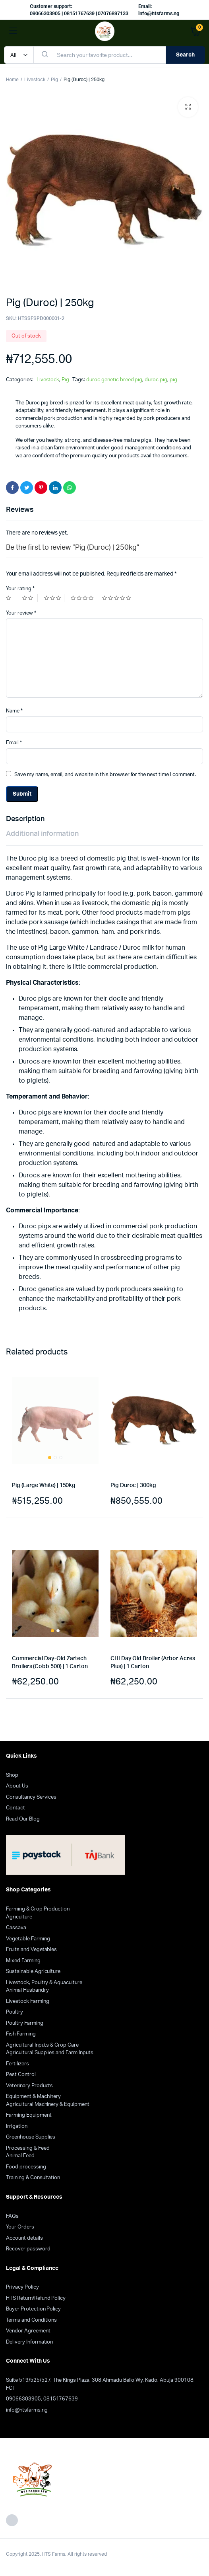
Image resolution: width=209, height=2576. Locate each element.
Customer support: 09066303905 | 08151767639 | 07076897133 (79, 10)
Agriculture (19, 1917)
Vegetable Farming (28, 1939)
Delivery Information (29, 2342)
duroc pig (156, 379)
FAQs (12, 2216)
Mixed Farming (23, 1960)
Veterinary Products (29, 2085)
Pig (54, 79)
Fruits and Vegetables (31, 1949)
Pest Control (21, 2074)
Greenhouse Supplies (30, 2137)
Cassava (16, 1927)
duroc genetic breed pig (114, 379)
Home (12, 79)
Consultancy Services (31, 1797)
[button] (188, 107)
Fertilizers (17, 2064)
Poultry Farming (24, 2023)
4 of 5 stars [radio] (83, 598)
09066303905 (23, 2399)
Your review (21, 613)
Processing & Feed (28, 2148)
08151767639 (60, 2399)
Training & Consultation (33, 2177)
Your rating (20, 588)
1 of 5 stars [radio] (11, 598)
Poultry (14, 2012)
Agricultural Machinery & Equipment (47, 2104)
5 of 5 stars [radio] (117, 598)
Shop (12, 1775)
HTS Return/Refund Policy (36, 2298)
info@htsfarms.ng (27, 2410)
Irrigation (16, 2126)
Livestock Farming (27, 2001)
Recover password (28, 2249)
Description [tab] (25, 819)
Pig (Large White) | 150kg (43, 1485)
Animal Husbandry (27, 1990)
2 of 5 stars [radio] (29, 598)
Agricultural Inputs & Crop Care (42, 2045)
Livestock (34, 79)
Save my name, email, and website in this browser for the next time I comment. (105, 774)
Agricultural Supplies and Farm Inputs (49, 2052)
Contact (15, 1808)
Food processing (26, 2167)
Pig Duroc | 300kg (133, 1485)
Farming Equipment (29, 2115)
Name (14, 711)
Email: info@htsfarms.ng (158, 10)
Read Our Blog (23, 1819)
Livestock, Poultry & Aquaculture (44, 1982)
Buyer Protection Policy (33, 2309)
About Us (17, 1786)
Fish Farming (21, 2034)
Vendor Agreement (28, 2331)
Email (14, 742)
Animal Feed (20, 2155)
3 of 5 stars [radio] (54, 598)
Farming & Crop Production (38, 1909)
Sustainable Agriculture (33, 1971)
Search (185, 55)
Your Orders (20, 2227)
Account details (24, 2238)
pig (173, 379)
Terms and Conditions (31, 2320)
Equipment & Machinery (33, 2096)
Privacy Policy (22, 2287)
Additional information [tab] (42, 833)
